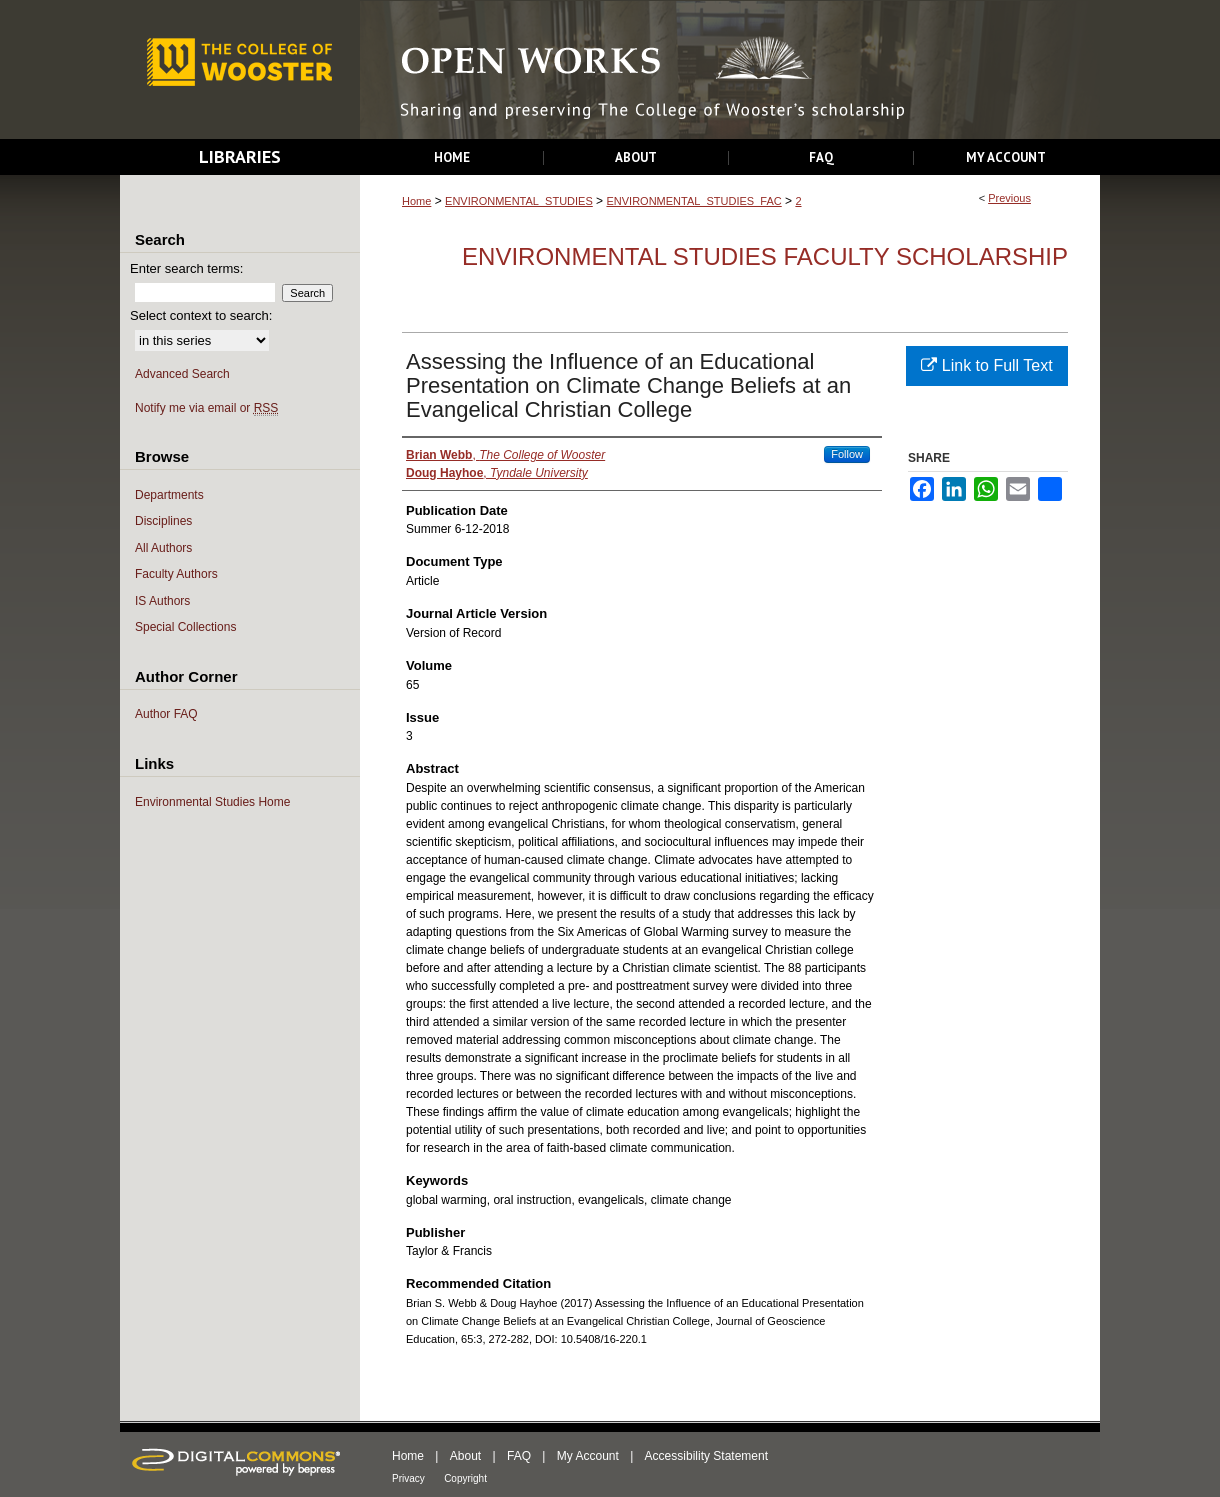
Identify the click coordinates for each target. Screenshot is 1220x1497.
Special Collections (185, 627)
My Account (588, 1456)
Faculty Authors (176, 574)
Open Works (730, 70)
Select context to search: (201, 315)
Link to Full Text (986, 365)
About (465, 1456)
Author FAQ (166, 714)
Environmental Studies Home (212, 802)
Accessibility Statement (706, 1456)
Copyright (465, 1478)
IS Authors (162, 601)
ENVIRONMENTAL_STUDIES (519, 201)
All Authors (163, 548)
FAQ (519, 1456)
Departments (169, 495)
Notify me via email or (206, 408)
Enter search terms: (186, 268)
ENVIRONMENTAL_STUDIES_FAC (693, 201)
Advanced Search (182, 374)
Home (416, 201)
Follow (847, 454)
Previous (1009, 198)
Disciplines (163, 521)
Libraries (240, 156)
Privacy (408, 1478)
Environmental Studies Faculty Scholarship (765, 256)
